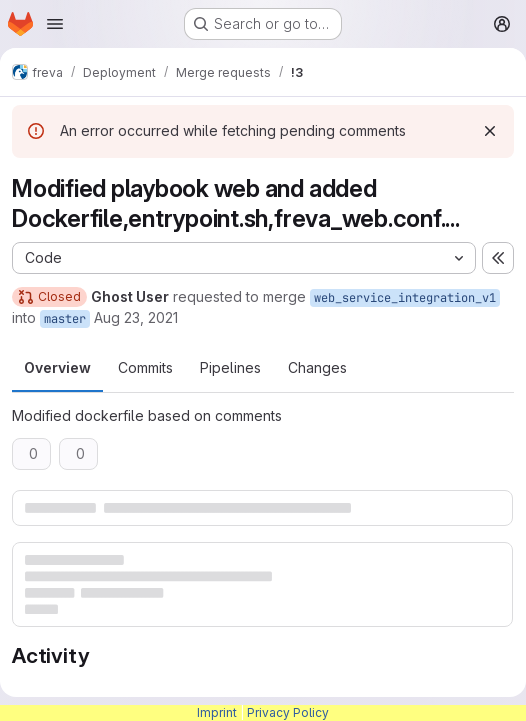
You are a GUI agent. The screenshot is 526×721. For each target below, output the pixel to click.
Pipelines (230, 367)
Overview (57, 367)
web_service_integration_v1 (405, 298)
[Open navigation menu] (55, 24)
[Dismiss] (490, 131)
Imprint (217, 712)
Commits (145, 367)
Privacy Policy (288, 712)
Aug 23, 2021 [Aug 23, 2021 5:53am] (136, 317)
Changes (317, 367)
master (65, 319)
